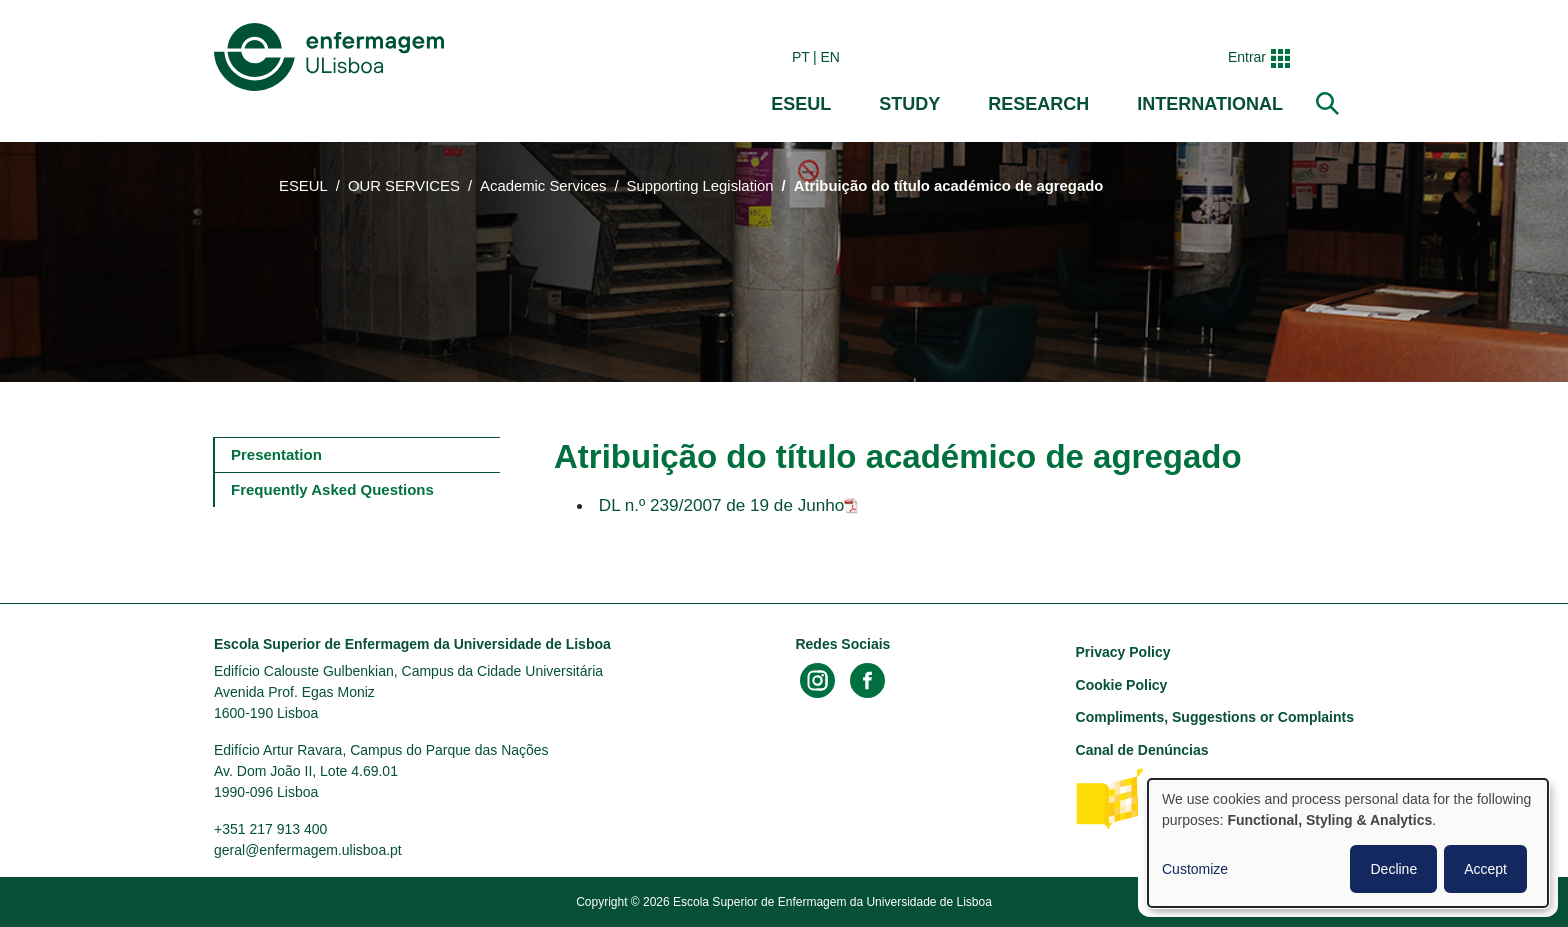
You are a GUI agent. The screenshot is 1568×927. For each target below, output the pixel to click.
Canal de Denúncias (1142, 750)
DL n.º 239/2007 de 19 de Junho (722, 505)
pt (801, 57)
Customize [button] (1195, 869)
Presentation (276, 454)
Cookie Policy (1122, 685)
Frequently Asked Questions (332, 489)
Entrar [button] (1247, 57)
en (830, 57)
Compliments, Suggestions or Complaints (1215, 717)
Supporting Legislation (700, 186)
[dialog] (1348, 843)
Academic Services (543, 186)
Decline (1393, 869)
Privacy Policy (1123, 652)
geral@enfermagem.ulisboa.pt (308, 850)
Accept (1485, 869)
